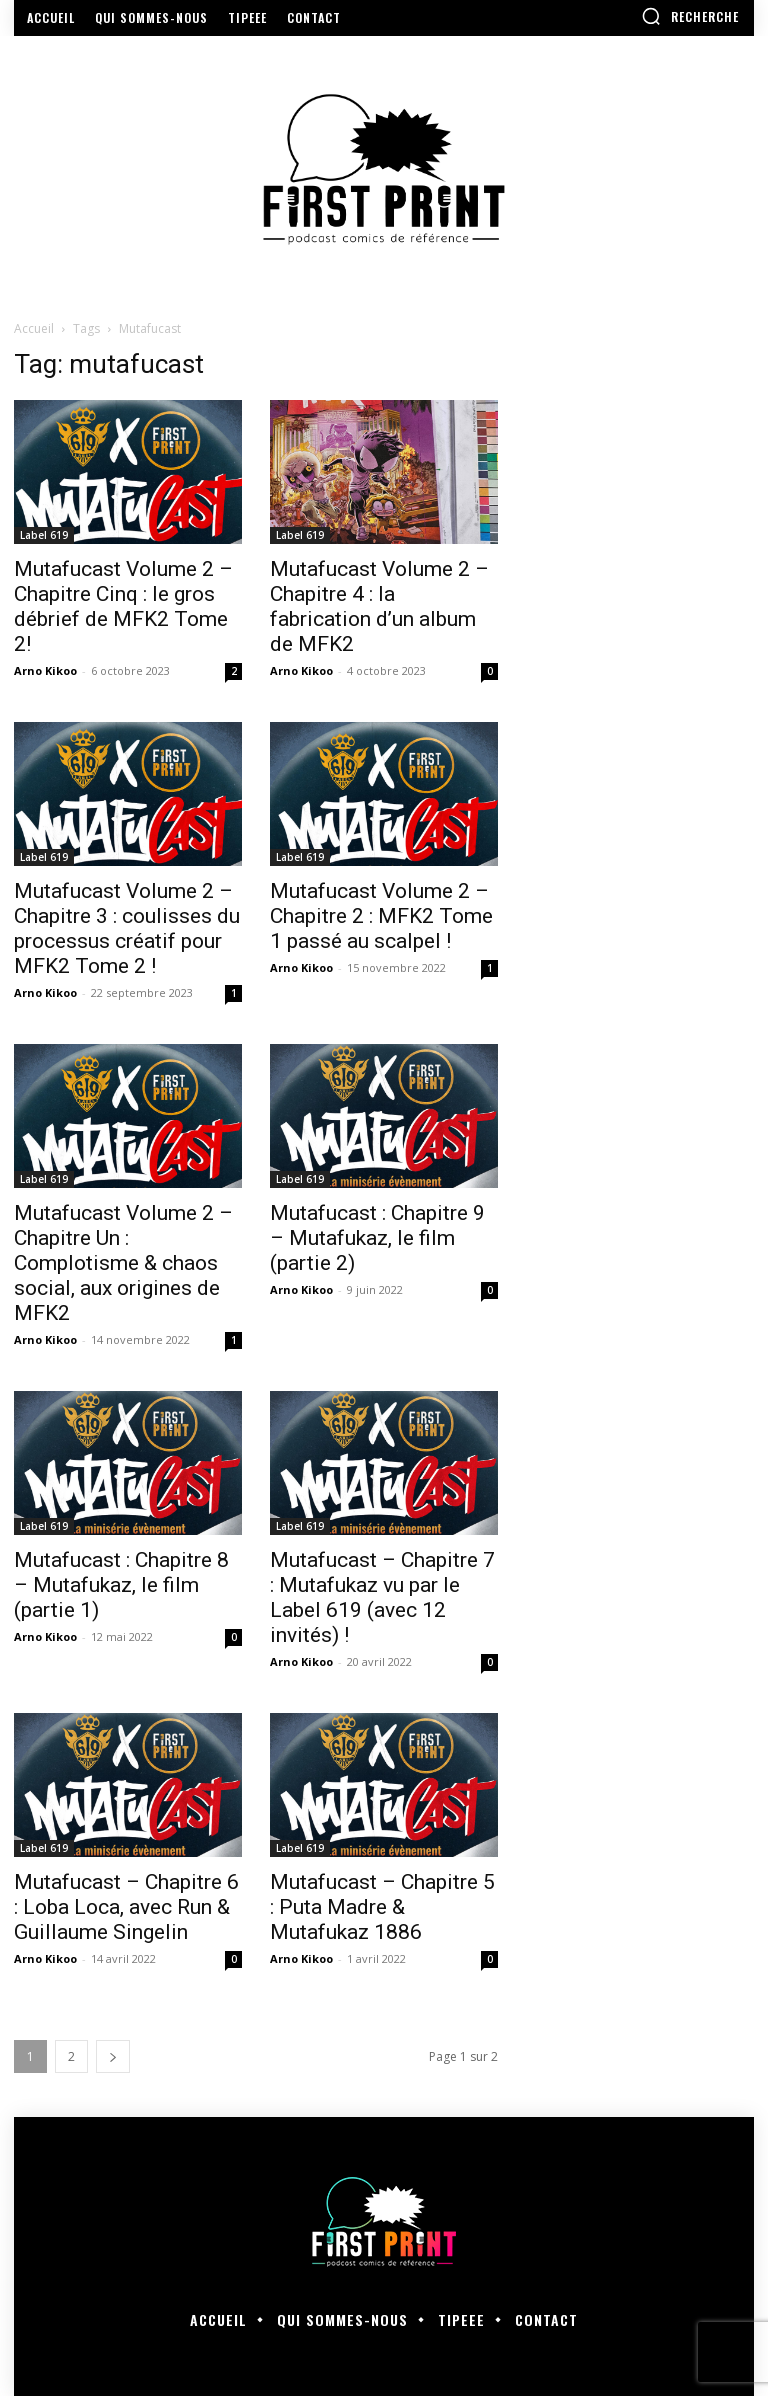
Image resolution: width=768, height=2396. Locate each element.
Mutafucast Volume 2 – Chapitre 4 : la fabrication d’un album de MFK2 (379, 606)
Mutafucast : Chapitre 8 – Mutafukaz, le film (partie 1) (121, 1585)
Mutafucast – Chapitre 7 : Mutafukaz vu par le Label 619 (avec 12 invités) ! (382, 1597)
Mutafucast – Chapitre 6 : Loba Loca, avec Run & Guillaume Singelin (126, 1907)
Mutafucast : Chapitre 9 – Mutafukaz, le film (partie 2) (377, 1238)
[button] (690, 16)
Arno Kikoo (45, 670)
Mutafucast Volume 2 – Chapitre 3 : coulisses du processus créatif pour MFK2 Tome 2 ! (127, 928)
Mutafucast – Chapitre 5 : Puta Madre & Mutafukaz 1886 (382, 1907)
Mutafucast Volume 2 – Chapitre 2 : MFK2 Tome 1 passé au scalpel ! (381, 916)
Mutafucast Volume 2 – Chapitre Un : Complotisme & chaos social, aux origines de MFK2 (123, 1263)
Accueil (34, 328)
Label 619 (44, 535)
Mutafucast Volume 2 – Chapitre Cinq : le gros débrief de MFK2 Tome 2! (123, 606)
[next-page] (113, 2056)
